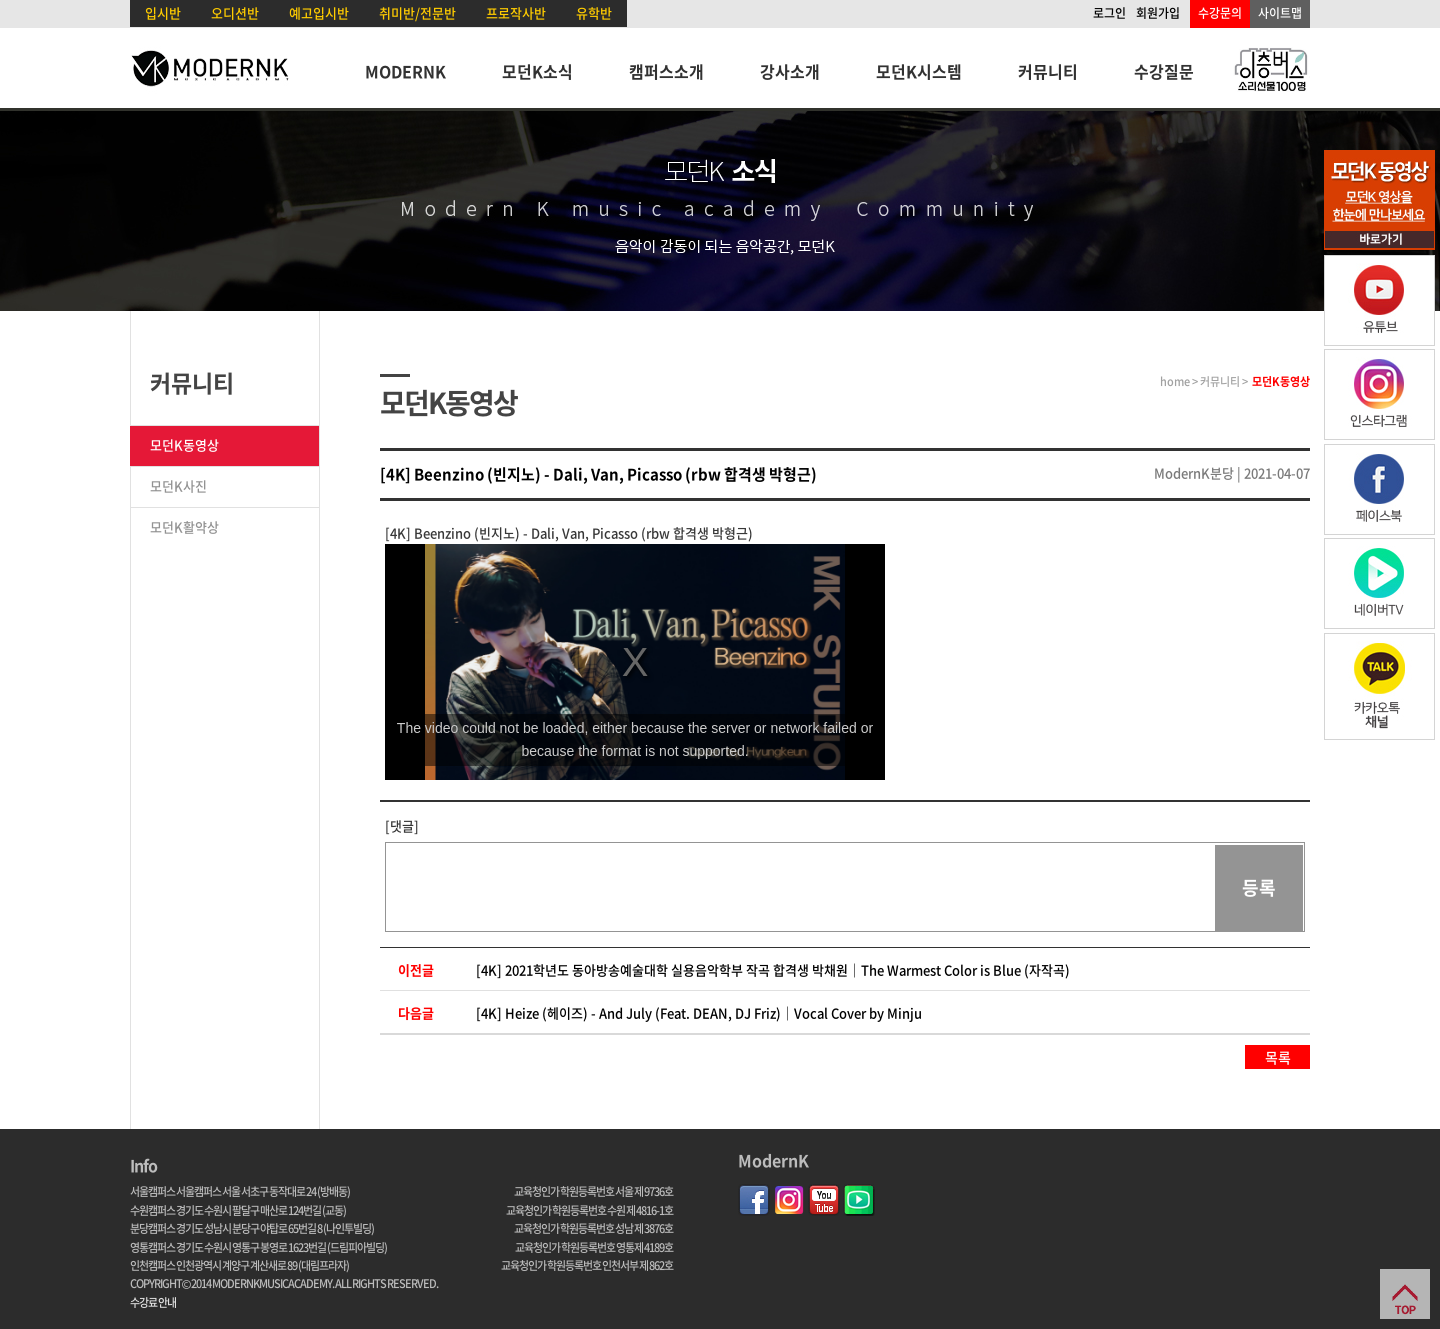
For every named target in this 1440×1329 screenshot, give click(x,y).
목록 (1278, 1057)
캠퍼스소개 (666, 71)
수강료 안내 (153, 1302)
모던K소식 (537, 71)
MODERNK (405, 71)
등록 (1259, 887)
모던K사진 (178, 485)
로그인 (1109, 13)
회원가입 (1158, 13)
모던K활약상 (184, 526)
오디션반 (235, 12)
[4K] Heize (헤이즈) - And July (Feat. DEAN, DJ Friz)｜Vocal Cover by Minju (699, 1012)
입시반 (163, 12)
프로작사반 (516, 12)
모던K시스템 (919, 71)
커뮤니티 (1048, 71)
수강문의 (1220, 13)
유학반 (594, 12)
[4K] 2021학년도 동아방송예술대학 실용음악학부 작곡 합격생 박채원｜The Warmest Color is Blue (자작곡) (773, 969)
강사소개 (790, 71)
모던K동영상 (184, 444)
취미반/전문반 (417, 12)
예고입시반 (319, 12)
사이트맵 (1280, 13)
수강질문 (1164, 71)
